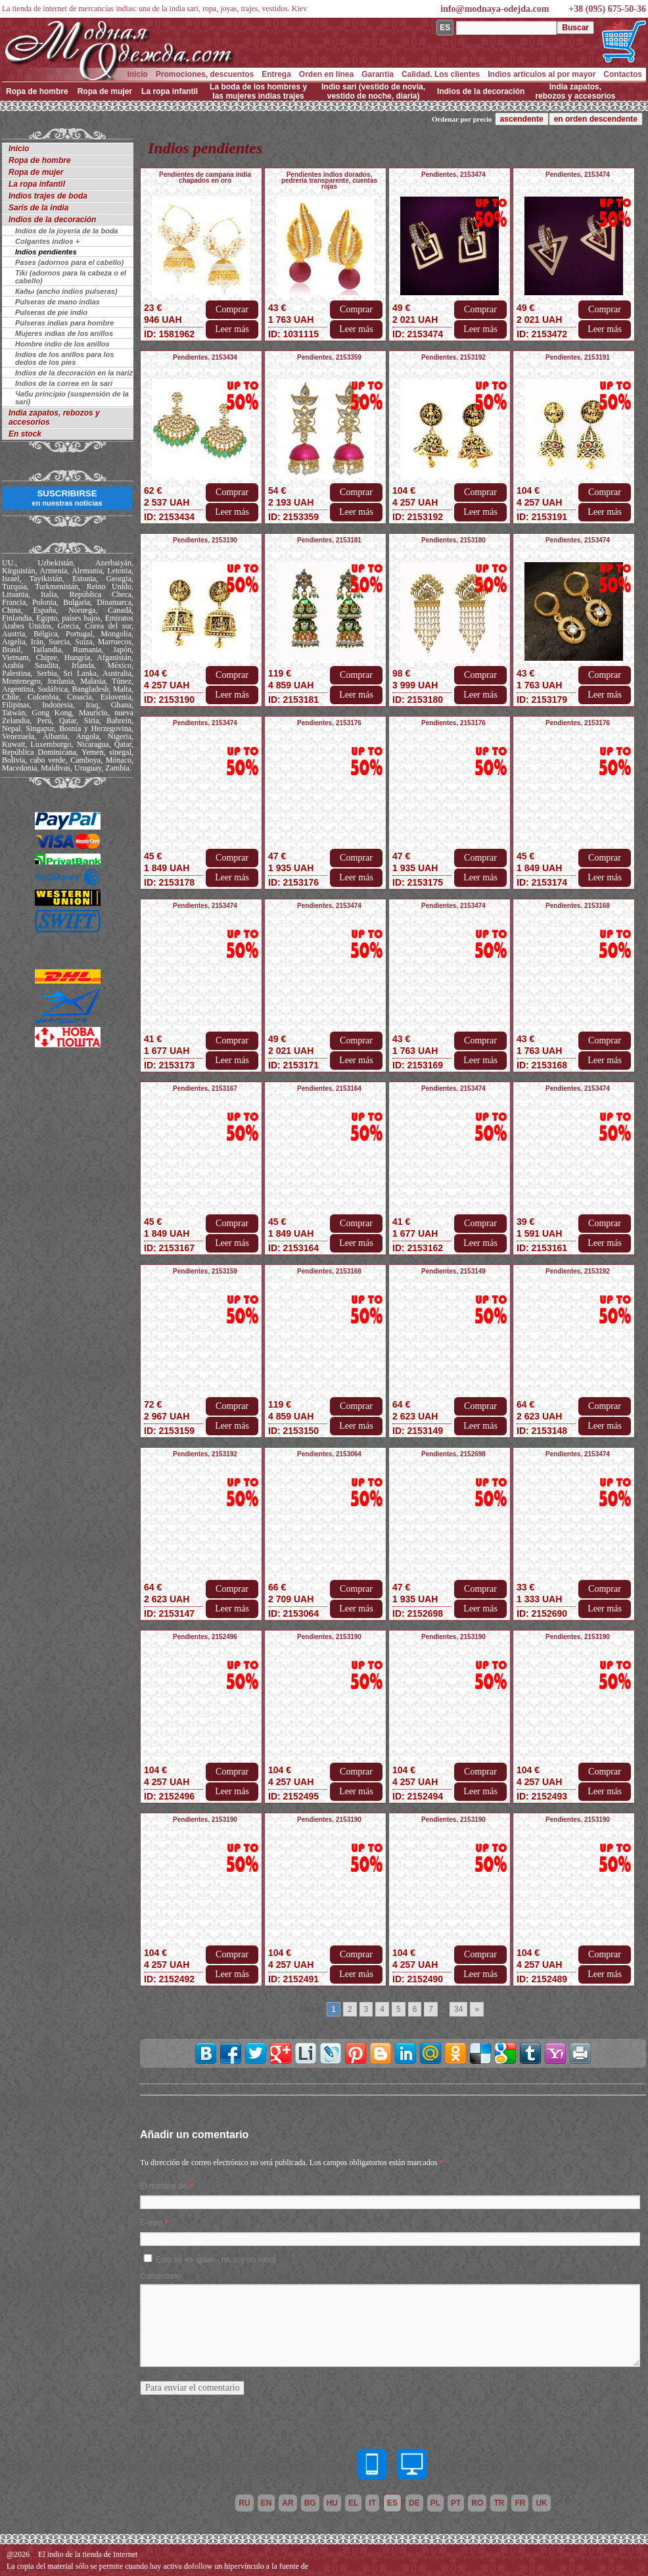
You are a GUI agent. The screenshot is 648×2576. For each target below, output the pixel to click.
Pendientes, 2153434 (205, 357)
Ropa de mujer (105, 91)
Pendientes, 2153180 (453, 540)
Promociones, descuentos (205, 74)
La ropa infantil (169, 91)
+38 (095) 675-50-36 (607, 9)
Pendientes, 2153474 (453, 174)
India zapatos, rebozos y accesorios (575, 91)
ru (244, 2503)
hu (332, 2503)
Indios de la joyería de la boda (66, 231)
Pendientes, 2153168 (577, 905)
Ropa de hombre (37, 91)
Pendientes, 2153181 (329, 540)
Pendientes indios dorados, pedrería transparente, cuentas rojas (329, 180)
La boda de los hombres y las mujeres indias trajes (258, 91)
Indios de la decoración (480, 91)
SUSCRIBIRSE (67, 498)
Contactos (622, 74)
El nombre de (163, 2186)
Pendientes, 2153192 (453, 357)
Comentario (160, 2276)
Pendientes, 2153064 (329, 1454)
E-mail (151, 2223)
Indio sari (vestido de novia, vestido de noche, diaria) (373, 91)
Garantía (377, 74)
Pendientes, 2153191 (577, 357)
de (414, 2503)
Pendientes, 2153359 (329, 357)
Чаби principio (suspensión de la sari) (72, 398)
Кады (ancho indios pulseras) (66, 291)
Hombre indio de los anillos (62, 344)
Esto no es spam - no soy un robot (216, 2259)
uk (541, 2503)
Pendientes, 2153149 (453, 1271)
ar (287, 2503)
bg (310, 2503)
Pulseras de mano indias (57, 302)
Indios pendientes (46, 252)
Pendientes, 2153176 (329, 723)
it (372, 2503)
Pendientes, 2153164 (329, 1088)
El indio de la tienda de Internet (87, 2554)
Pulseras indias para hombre (64, 323)
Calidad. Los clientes (441, 74)
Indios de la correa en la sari (63, 383)
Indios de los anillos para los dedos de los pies (64, 358)
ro (477, 2503)
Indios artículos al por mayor (541, 74)
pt (456, 2503)
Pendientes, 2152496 (205, 1636)
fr (520, 2503)
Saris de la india (38, 207)
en (266, 2503)
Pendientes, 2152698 (453, 1454)
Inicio (137, 74)
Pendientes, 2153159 (205, 1271)
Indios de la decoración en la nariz (74, 373)
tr (499, 2503)
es (392, 2503)
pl (435, 2503)
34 (458, 2009)
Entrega (276, 74)
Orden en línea (326, 74)
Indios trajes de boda (48, 196)
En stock (25, 434)
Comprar (232, 309)
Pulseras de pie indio (51, 312)
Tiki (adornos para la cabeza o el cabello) (70, 277)
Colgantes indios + (47, 241)
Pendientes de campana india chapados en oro (205, 177)
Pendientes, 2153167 (205, 1088)
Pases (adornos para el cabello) (69, 262)
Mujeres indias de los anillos (64, 333)
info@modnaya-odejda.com (494, 9)
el (353, 2503)
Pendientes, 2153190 (205, 540)
